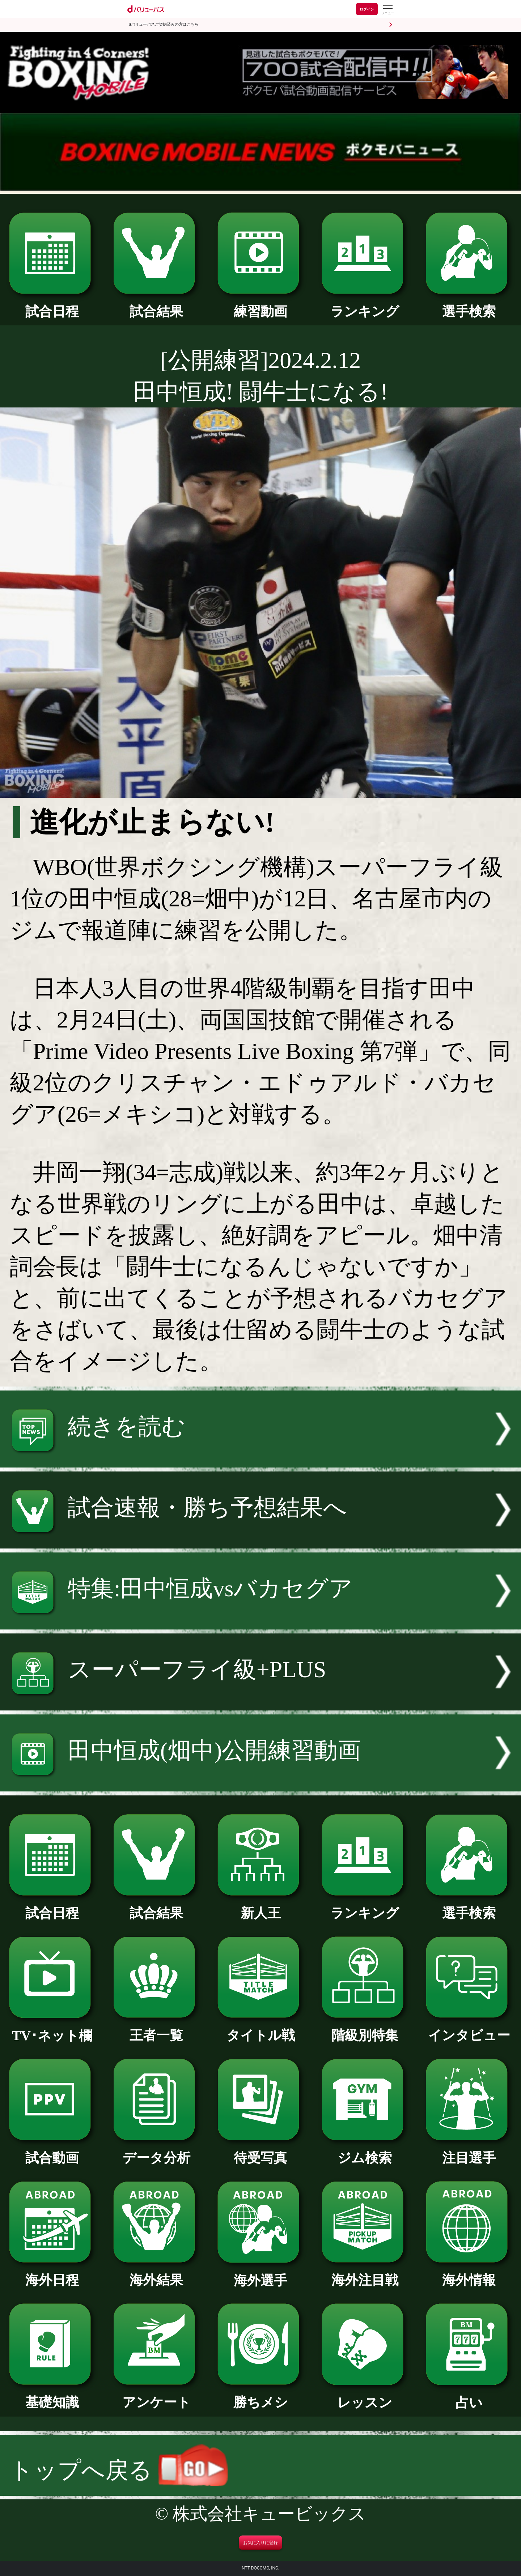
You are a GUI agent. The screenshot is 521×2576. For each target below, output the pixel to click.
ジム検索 (364, 2151)
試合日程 (52, 305)
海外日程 (52, 2273)
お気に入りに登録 (260, 2542)
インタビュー (469, 2029)
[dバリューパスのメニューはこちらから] (387, 9)
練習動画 (260, 305)
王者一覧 (156, 2029)
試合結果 (156, 305)
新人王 (260, 1906)
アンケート (156, 2395)
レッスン (364, 2396)
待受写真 (260, 2151)
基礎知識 (52, 2395)
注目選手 (469, 2151)
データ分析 (156, 2151)
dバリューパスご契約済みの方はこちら (164, 24)
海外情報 (469, 2273)
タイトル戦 (260, 2029)
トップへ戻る (119, 2470)
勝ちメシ (260, 2395)
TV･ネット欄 (52, 2029)
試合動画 (52, 2151)
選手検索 (469, 305)
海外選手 (260, 2274)
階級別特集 (364, 2029)
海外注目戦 (364, 2273)
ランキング (364, 305)
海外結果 (156, 2273)
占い (469, 2396)
